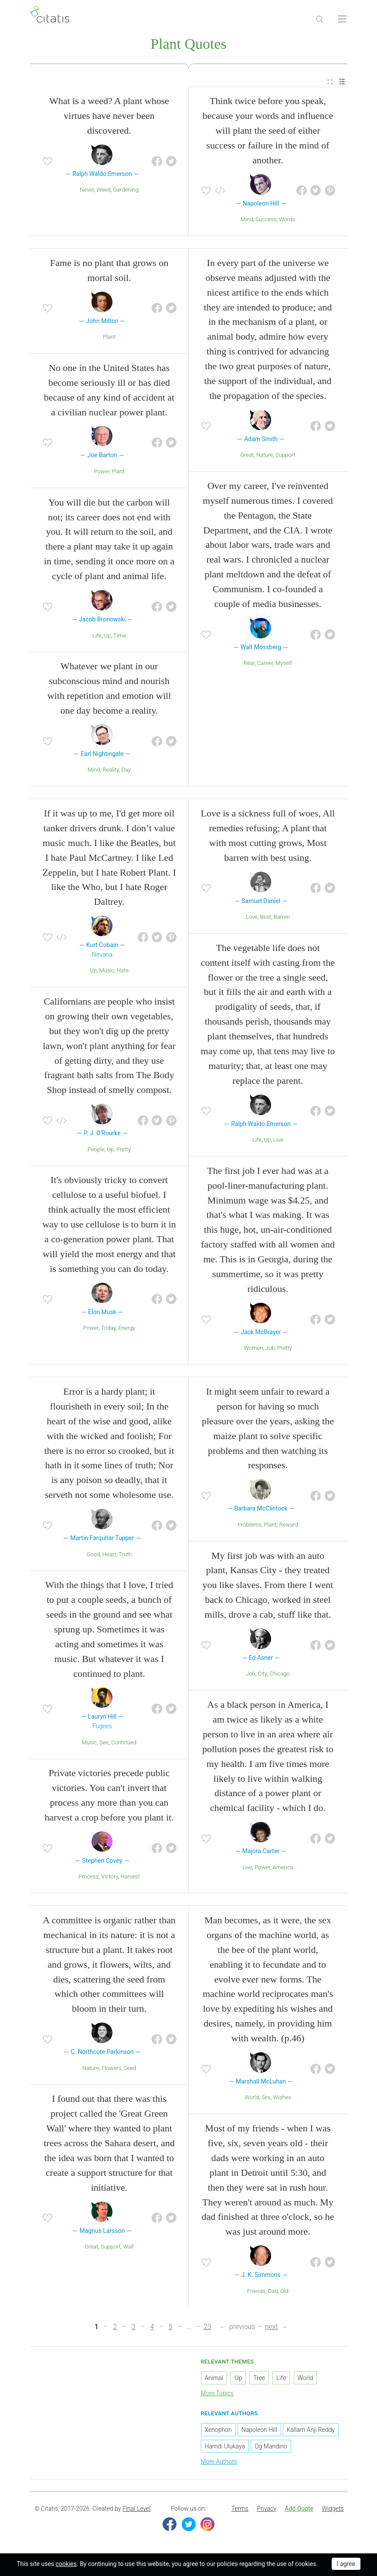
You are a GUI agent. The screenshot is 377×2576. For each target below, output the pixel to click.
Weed (103, 191)
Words (287, 221)
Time (119, 637)
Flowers (111, 2070)
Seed (130, 2070)
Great (247, 456)
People (96, 1151)
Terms (239, 2510)
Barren (282, 918)
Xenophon (218, 2431)
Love (252, 918)
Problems (250, 1526)
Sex (266, 2099)
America (283, 1869)
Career (265, 664)
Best (265, 918)
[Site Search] (319, 19)
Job (270, 1349)
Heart (109, 1555)
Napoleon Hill (259, 2431)
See (104, 1743)
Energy (126, 1329)
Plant (109, 338)
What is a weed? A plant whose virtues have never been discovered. (109, 117)
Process (88, 1878)
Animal (214, 2379)
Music (107, 972)
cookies (66, 2563)
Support (285, 456)
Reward (288, 1526)
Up (107, 637)
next (271, 2328)
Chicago (279, 1675)
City (262, 1675)
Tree (259, 2379)
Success (265, 221)
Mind (247, 221)
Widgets (332, 2510)
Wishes (282, 2099)
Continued (123, 1743)
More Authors (219, 2463)
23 (207, 2328)
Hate (123, 972)
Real (249, 664)
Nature (264, 456)
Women (253, 1349)
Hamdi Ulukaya (225, 2448)
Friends (256, 2292)
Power (101, 473)
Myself (283, 664)
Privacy (266, 2510)
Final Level (136, 2510)
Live (278, 1141)
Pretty (123, 1151)
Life (97, 637)
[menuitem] (330, 83)
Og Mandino (271, 2448)
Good (93, 1555)
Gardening (126, 191)
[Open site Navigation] (342, 19)
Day (126, 771)
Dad (273, 2292)
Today (108, 1329)
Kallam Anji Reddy (311, 2431)
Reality (110, 771)
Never (87, 191)
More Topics (217, 2394)
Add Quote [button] (299, 2510)
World (252, 2099)
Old (284, 2292)
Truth (125, 1555)
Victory (109, 1878)
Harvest (130, 1878)
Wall (128, 2248)
